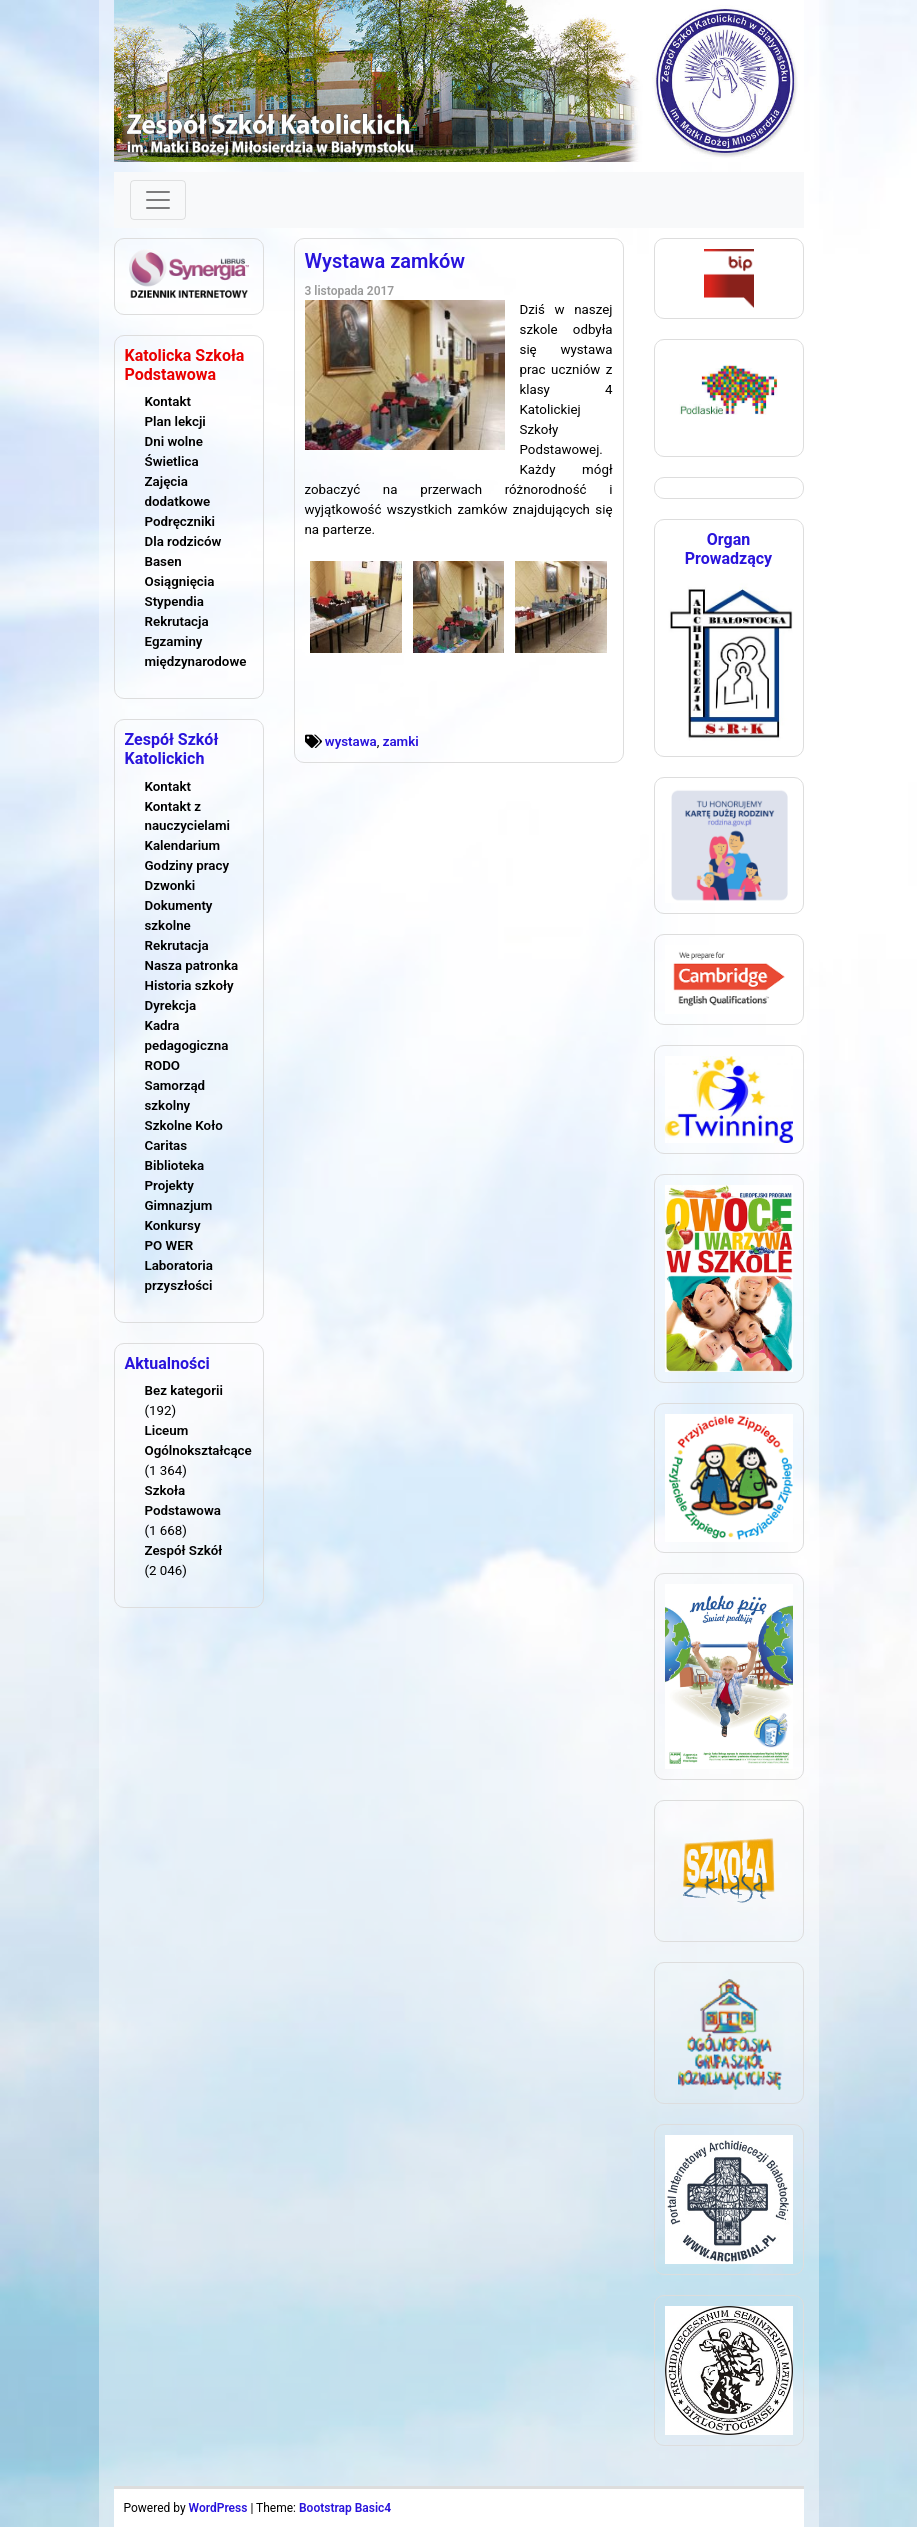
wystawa (351, 741)
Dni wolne (174, 441)
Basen (163, 561)
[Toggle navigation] (158, 200)
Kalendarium (183, 845)
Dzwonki (170, 885)
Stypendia (174, 601)
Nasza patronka (192, 965)
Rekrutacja (177, 621)
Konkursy (173, 1225)
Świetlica (172, 461)
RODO (163, 1065)
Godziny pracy (187, 865)
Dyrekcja (171, 1005)
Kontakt (168, 401)
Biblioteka (175, 1165)
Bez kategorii (184, 1390)
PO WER (169, 1245)
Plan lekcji (175, 421)
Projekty (169, 1185)
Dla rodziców (183, 541)
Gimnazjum (179, 1205)
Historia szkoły (189, 985)
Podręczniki (180, 521)
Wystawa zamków (385, 261)
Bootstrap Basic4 (345, 2508)
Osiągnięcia (180, 581)
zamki (401, 741)
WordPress (218, 2508)
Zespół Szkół (184, 1550)
